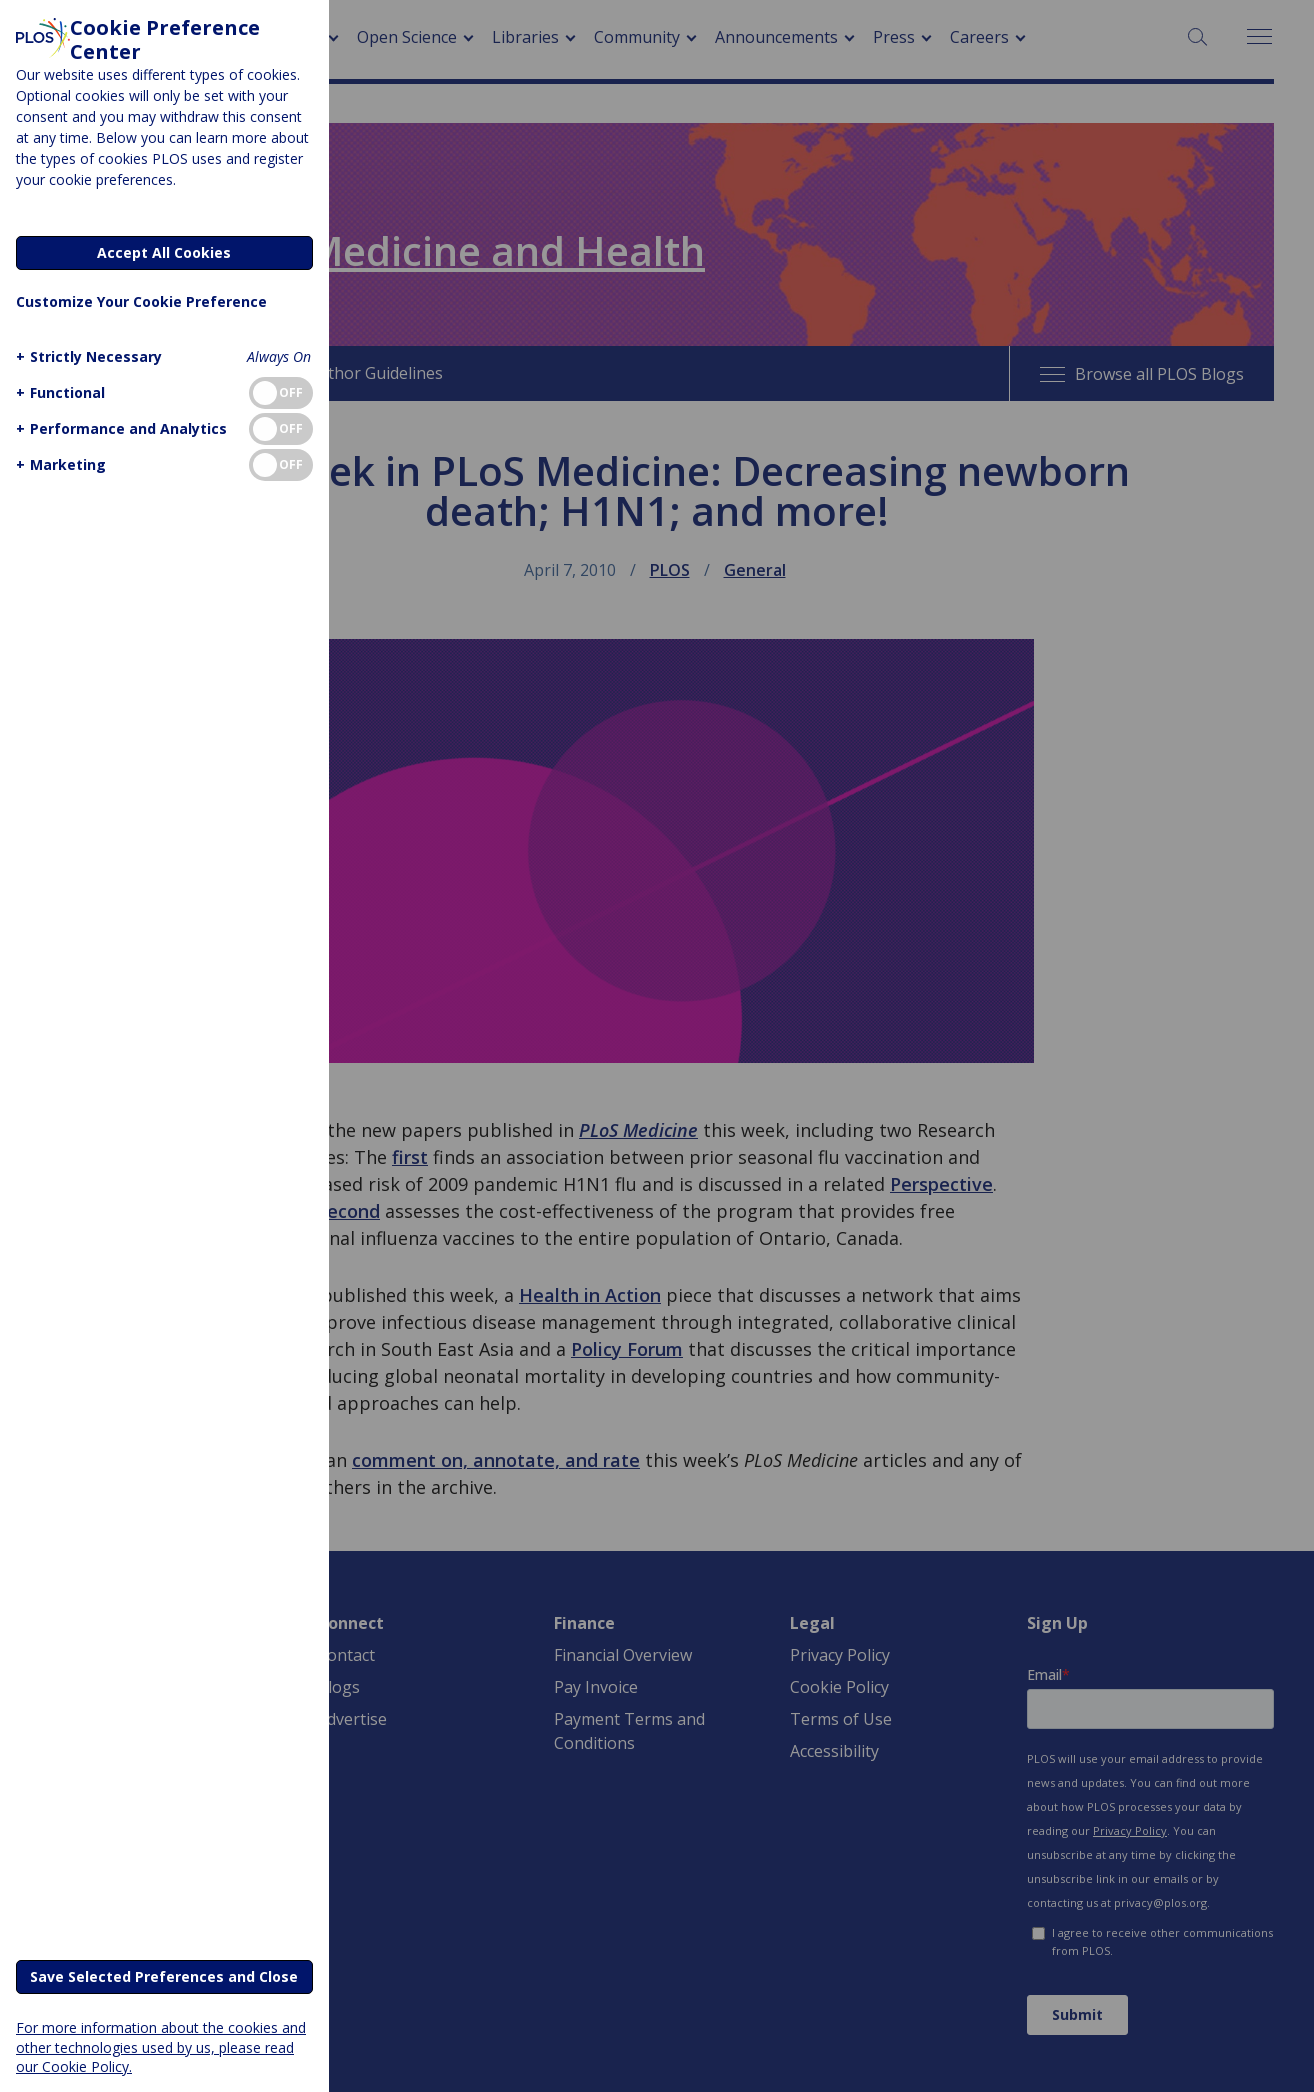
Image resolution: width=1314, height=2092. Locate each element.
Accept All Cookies (164, 252)
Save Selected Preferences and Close (164, 1976)
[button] (86, 356)
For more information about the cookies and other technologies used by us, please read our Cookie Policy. (161, 2046)
